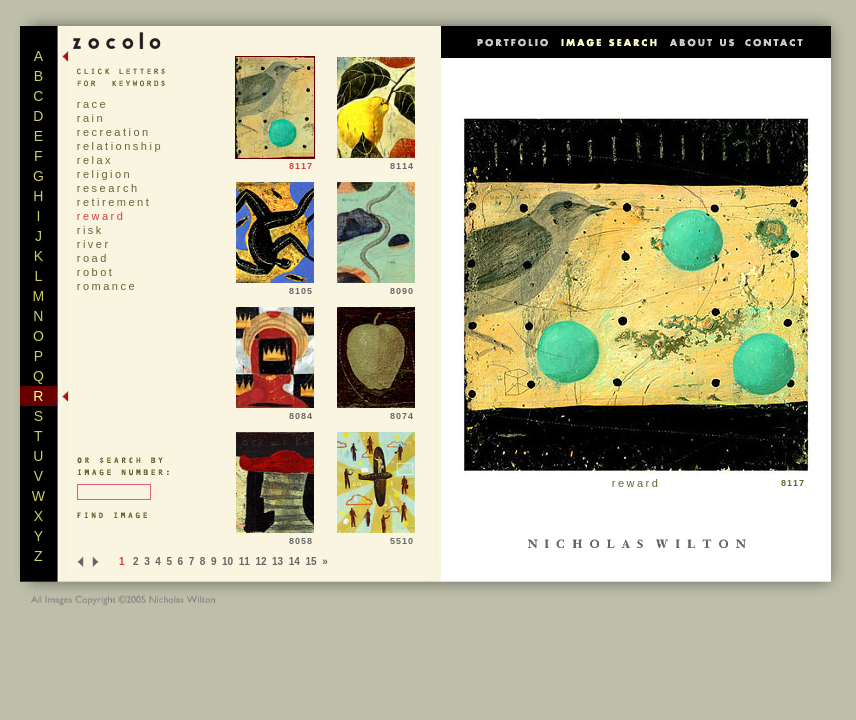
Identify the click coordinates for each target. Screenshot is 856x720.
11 (244, 561)
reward (101, 216)
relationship (120, 146)
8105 (275, 287)
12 (260, 561)
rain (91, 118)
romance (107, 286)
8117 (275, 162)
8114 (376, 162)
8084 (275, 412)
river (94, 244)
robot (96, 272)
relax (95, 160)
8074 (376, 412)
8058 (275, 537)
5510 (376, 537)
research (108, 188)
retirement (114, 202)
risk (90, 230)
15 (310, 561)
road (93, 258)
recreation (114, 132)
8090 (376, 287)
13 (277, 561)
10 (227, 561)
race (92, 104)
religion (104, 174)
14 (294, 561)
